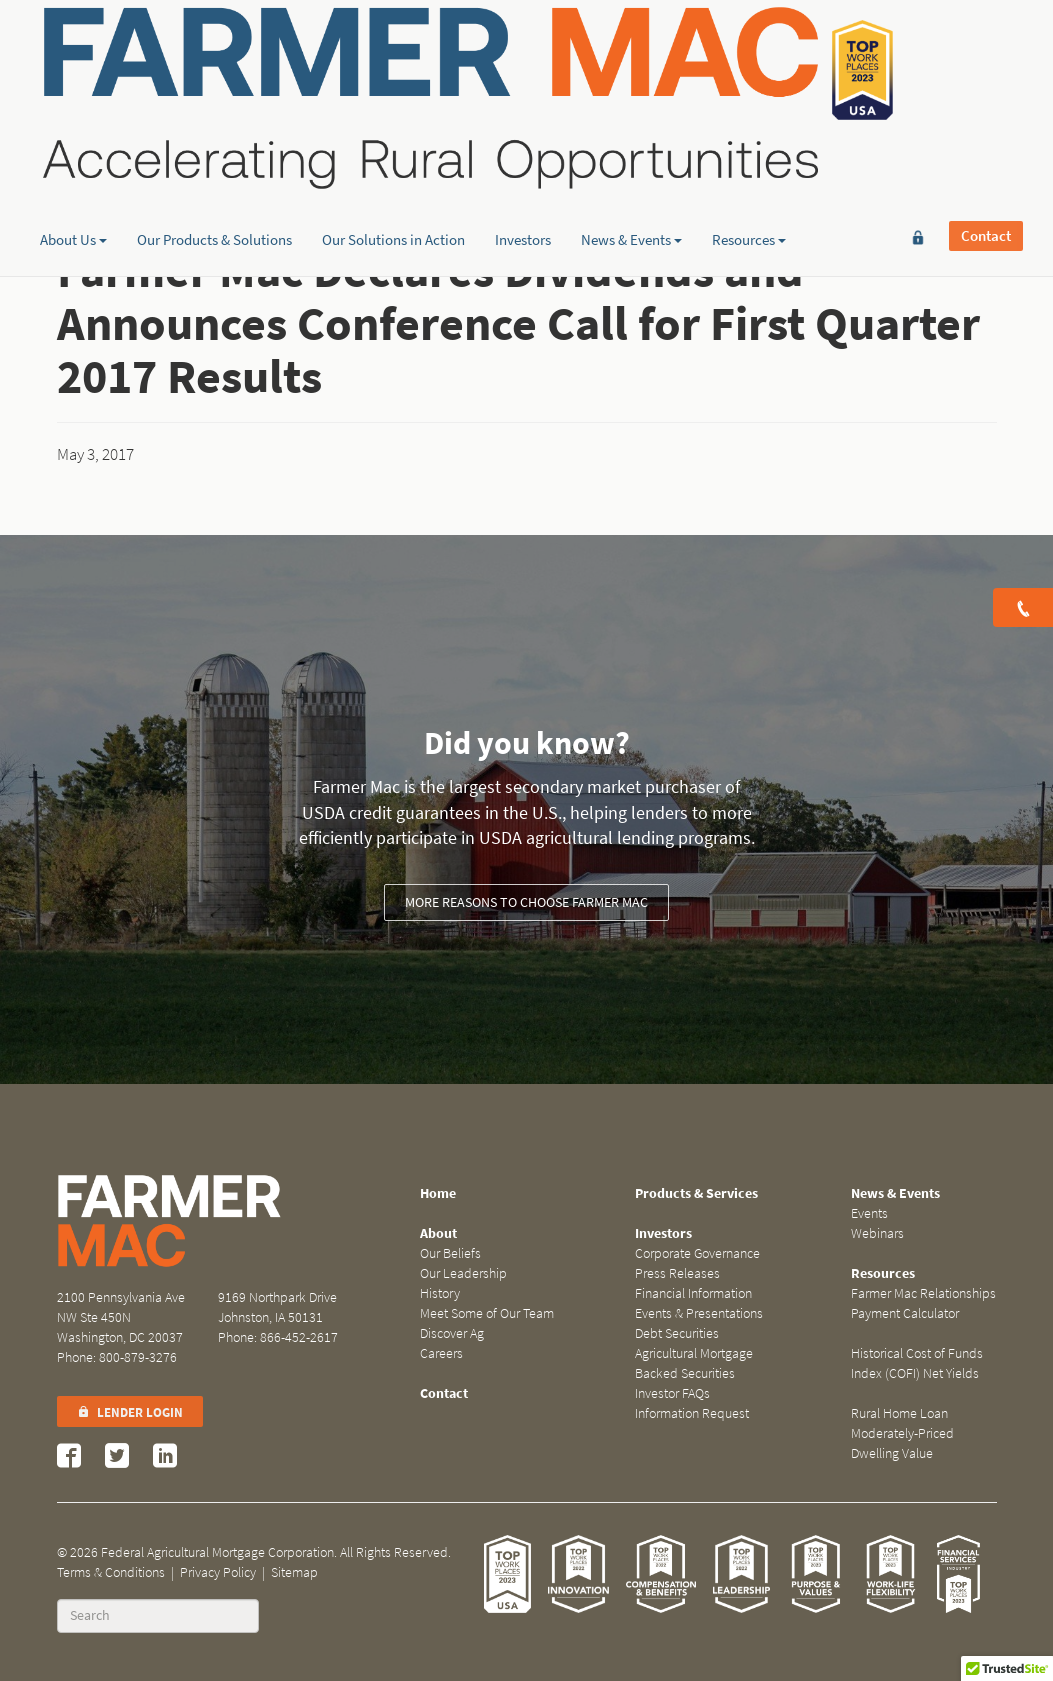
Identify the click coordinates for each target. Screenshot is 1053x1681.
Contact (986, 47)
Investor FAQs (672, 1393)
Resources (749, 155)
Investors (523, 155)
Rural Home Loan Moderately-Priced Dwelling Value (902, 1433)
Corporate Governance (697, 1253)
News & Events (631, 155)
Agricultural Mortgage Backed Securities (694, 1363)
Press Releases (677, 1273)
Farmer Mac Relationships (923, 1293)
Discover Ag (452, 1333)
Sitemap (294, 1572)
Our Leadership (463, 1273)
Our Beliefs (450, 1253)
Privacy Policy (218, 1572)
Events (869, 1213)
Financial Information (693, 1293)
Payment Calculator (905, 1313)
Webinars (877, 1233)
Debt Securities (677, 1333)
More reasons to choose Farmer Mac (526, 902)
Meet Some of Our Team (487, 1313)
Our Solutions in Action (393, 155)
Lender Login (130, 1412)
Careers (441, 1353)
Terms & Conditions (111, 1572)
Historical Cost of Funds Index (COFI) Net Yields (917, 1363)
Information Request (692, 1413)
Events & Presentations (699, 1313)
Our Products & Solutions (214, 155)
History (440, 1293)
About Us (73, 155)
